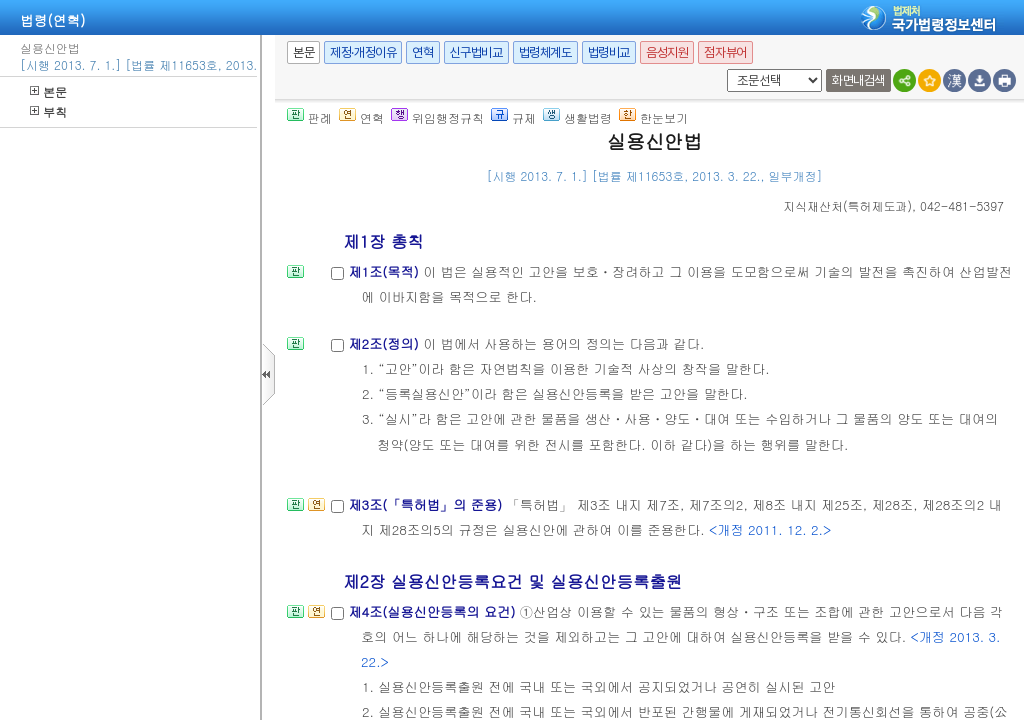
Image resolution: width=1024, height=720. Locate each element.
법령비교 (609, 52)
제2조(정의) (385, 343)
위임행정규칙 (437, 117)
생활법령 (577, 117)
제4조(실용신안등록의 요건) (433, 611)
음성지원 (667, 52)
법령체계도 (545, 52)
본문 (48, 91)
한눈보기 (653, 117)
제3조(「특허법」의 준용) (427, 504)
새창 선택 (723, 69)
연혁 (422, 52)
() (847, 205)
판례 (309, 117)
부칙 (48, 111)
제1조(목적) (385, 271)
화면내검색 (858, 80)
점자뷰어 (725, 52)
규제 (513, 117)
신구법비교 (476, 52)
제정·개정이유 (363, 52)
